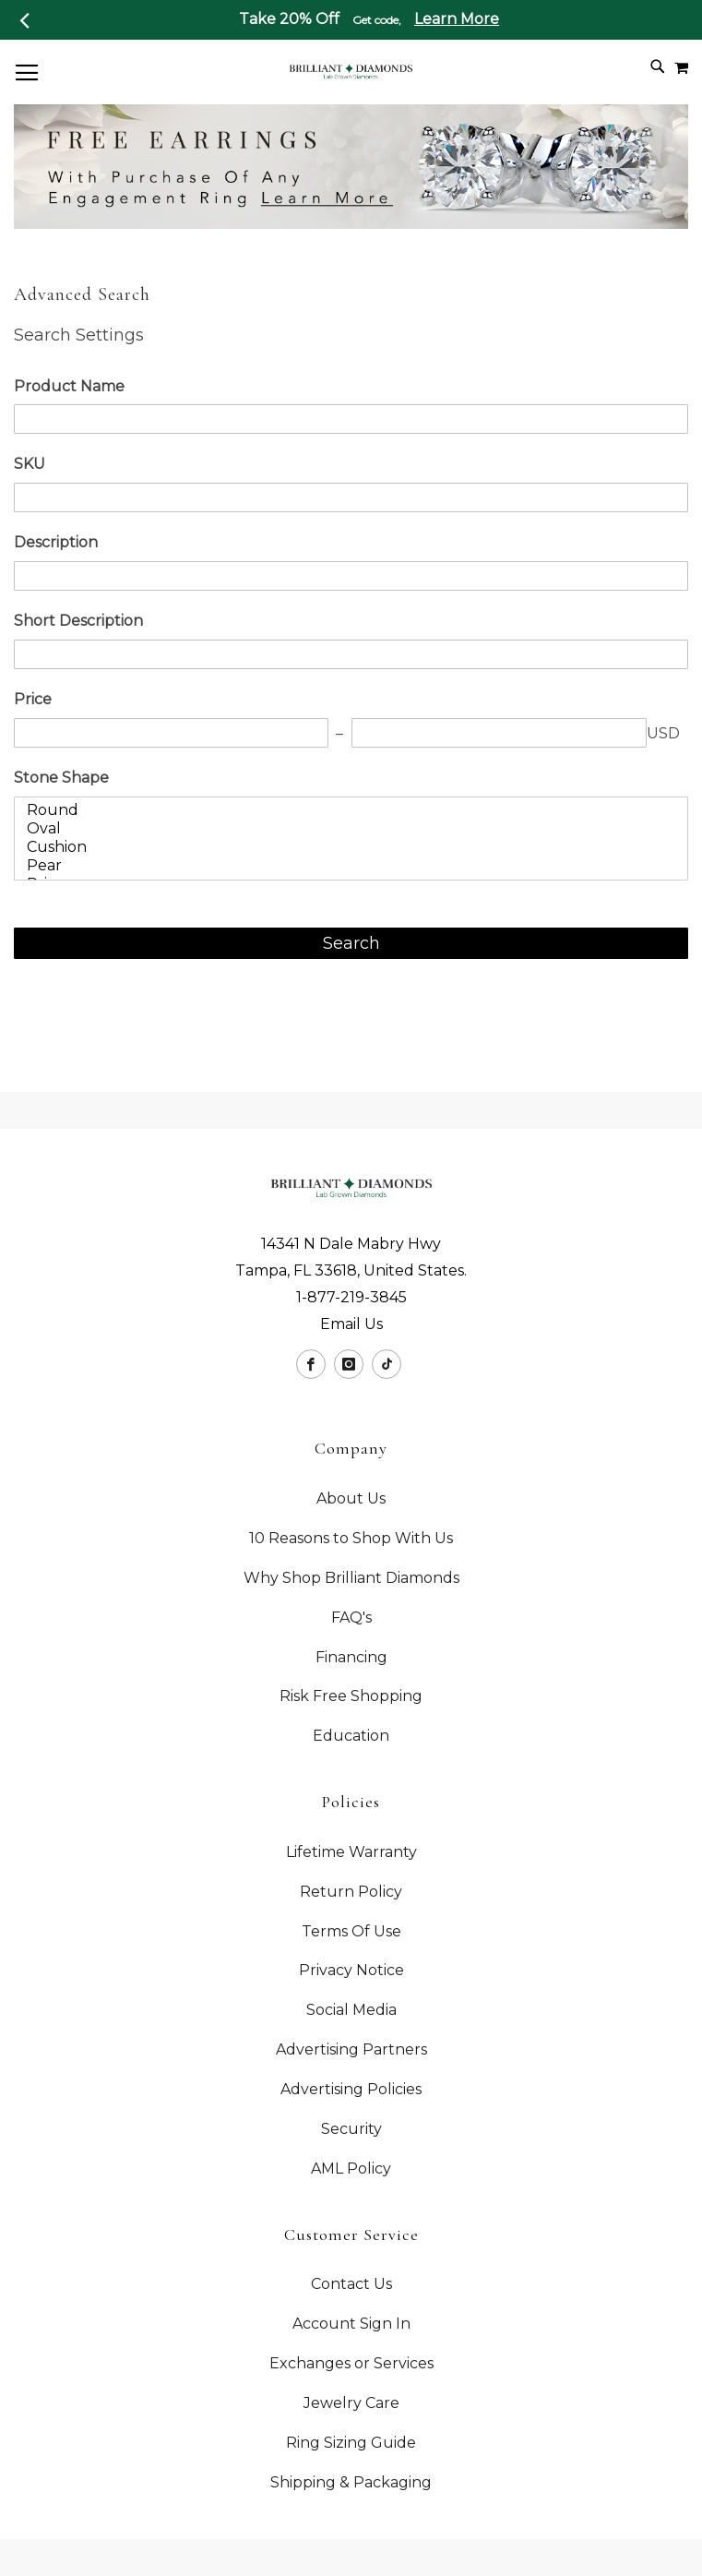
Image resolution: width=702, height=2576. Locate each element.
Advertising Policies (351, 2089)
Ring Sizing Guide (351, 2442)
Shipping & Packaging (351, 2482)
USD (663, 733)
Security (351, 2129)
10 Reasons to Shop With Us (351, 1538)
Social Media (351, 2010)
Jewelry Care (351, 2403)
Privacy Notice (351, 1970)
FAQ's (351, 1617)
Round (344, 810)
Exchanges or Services (351, 2363)
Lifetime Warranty (351, 1852)
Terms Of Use (351, 1931)
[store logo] (351, 70)
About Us (351, 1498)
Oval (344, 829)
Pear (344, 866)
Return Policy (351, 1891)
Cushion (344, 847)
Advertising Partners (351, 2049)
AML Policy (351, 2168)
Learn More (456, 19)
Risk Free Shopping (351, 1696)
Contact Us (351, 2284)
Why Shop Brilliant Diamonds (351, 1578)
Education (351, 1735)
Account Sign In (351, 2323)
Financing (351, 1657)
